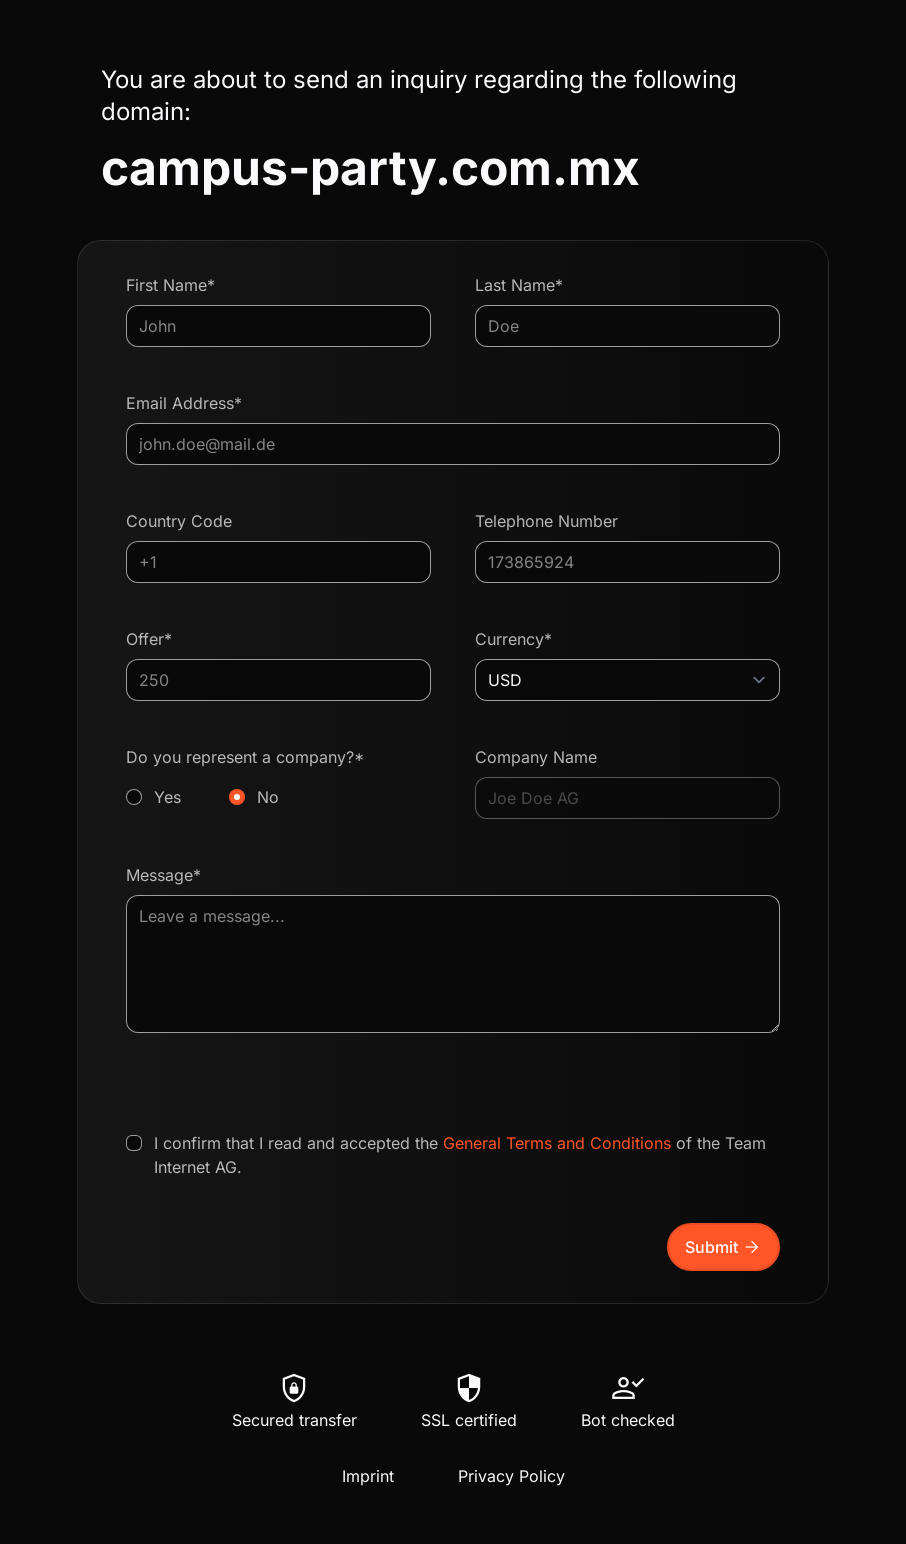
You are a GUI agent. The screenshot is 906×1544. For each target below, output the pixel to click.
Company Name (536, 757)
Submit (723, 1247)
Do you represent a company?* (278, 778)
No (268, 797)
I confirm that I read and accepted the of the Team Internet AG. (460, 1155)
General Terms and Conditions (557, 1143)
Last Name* (519, 285)
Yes (167, 797)
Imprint (368, 1476)
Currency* (513, 639)
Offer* (149, 639)
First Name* (170, 285)
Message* (163, 875)
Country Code (179, 521)
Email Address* (184, 403)
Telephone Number (546, 521)
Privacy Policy (511, 1476)
